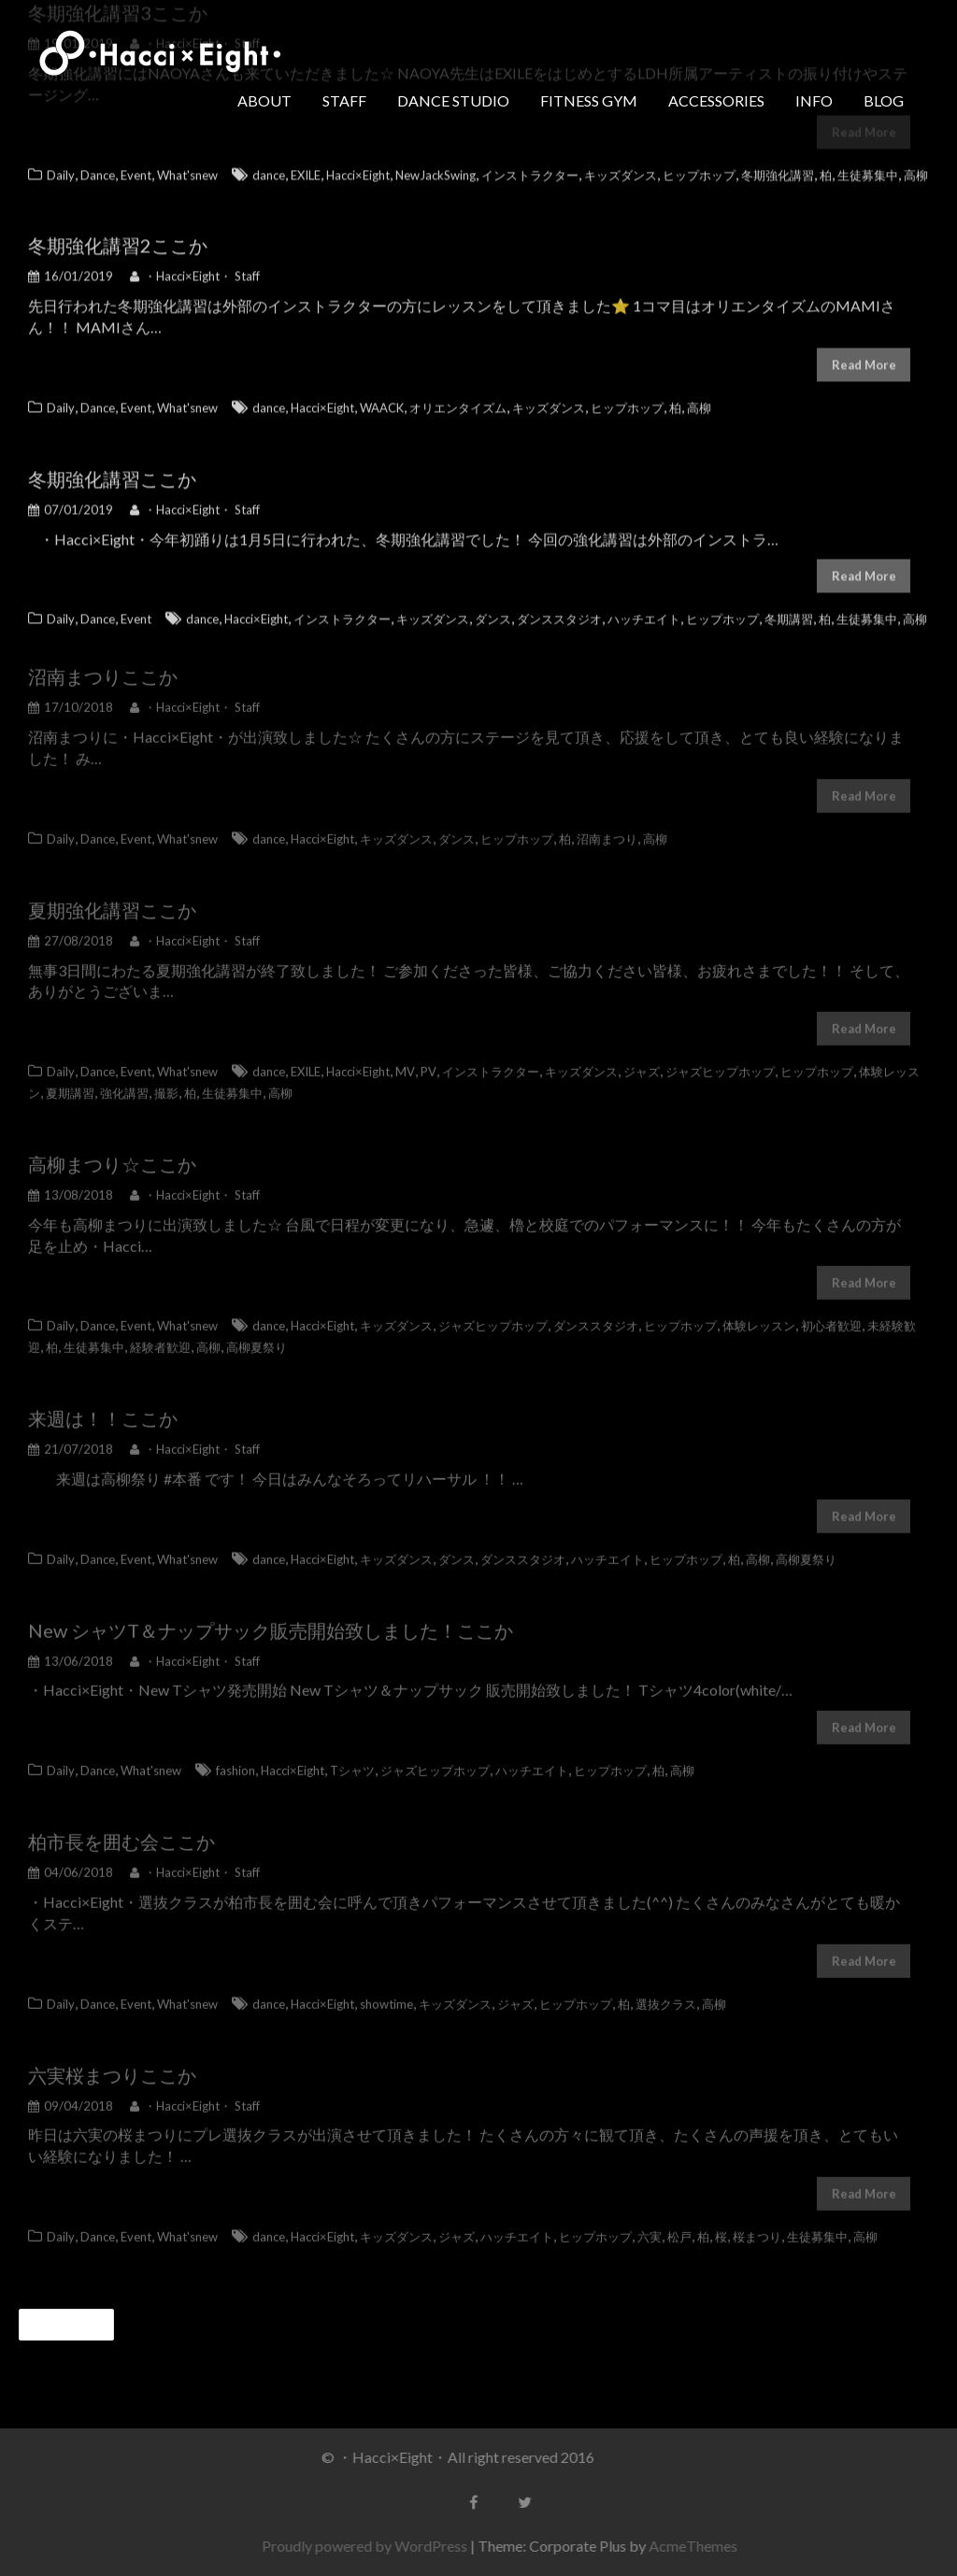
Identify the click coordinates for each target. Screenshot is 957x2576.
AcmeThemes (703, 2546)
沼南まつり (74, 665)
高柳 (916, 168)
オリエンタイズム (458, 401)
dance (268, 168)
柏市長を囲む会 (93, 1830)
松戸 (679, 2225)
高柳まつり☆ (84, 1153)
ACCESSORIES (716, 100)
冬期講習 (788, 612)
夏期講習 (70, 1082)
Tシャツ (352, 1759)
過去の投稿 (74, 2324)
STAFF (344, 100)
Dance (97, 168)
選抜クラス (666, 1992)
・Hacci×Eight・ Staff (195, 270)
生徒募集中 (867, 168)
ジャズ (641, 1060)
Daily (61, 168)
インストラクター (529, 168)
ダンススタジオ (559, 612)
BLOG (884, 100)
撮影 (166, 1082)
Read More (864, 358)
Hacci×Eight (358, 168)
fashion (235, 1759)
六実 (649, 2225)
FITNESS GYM (588, 100)
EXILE (306, 168)
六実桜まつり (84, 2064)
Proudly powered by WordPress (375, 2546)
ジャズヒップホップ (720, 1060)
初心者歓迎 (831, 1315)
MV (405, 1060)
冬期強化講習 (777, 168)
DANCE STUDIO (453, 100)
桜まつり (757, 2225)
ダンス (493, 612)
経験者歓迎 (160, 1336)
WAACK (382, 401)
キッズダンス (620, 168)
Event (136, 168)
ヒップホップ (699, 168)
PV (428, 1060)
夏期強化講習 (84, 899)
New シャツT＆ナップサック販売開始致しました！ (242, 1619)
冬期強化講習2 (89, 239)
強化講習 (124, 1082)
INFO (814, 100)
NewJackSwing (435, 168)
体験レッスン (758, 1315)
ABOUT (264, 100)
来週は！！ (74, 1407)
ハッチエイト (643, 612)
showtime (386, 1992)
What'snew (187, 168)
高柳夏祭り (256, 1336)
